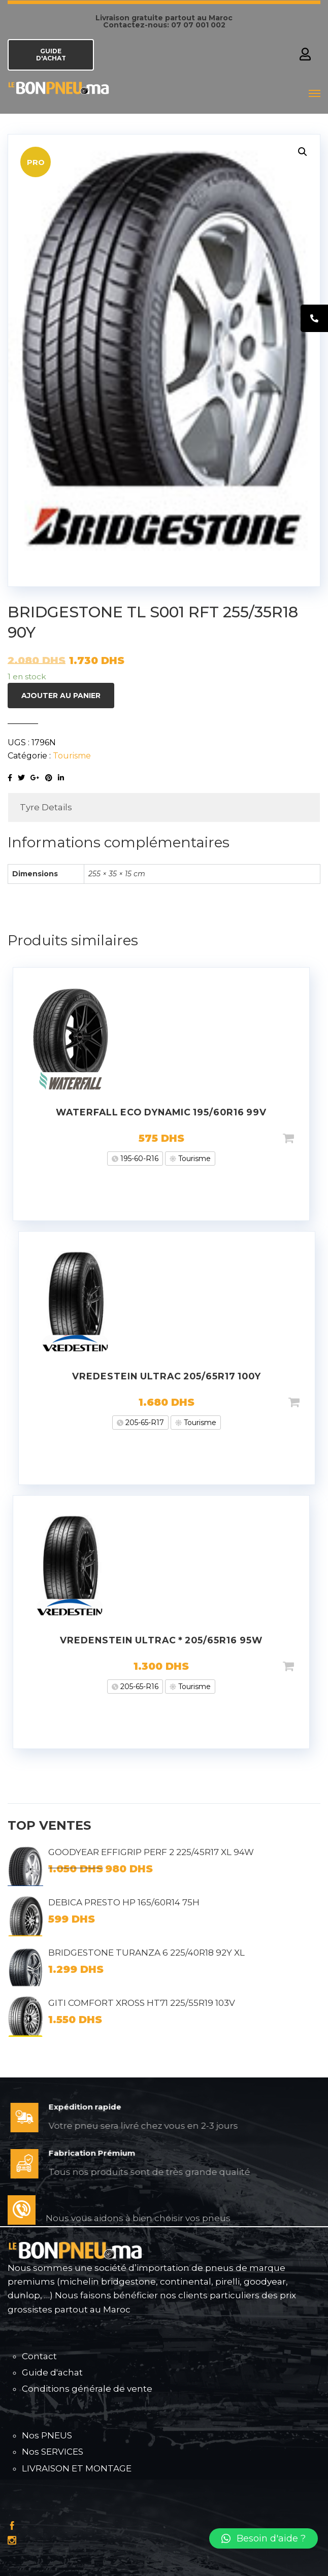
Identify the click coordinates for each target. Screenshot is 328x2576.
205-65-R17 (143, 1422)
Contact (39, 2356)
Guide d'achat (52, 2372)
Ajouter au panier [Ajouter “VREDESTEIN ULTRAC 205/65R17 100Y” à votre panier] (310, 1402)
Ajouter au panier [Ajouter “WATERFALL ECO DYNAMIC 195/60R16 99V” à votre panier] (304, 1138)
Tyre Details (46, 807)
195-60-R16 (138, 1158)
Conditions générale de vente (87, 2389)
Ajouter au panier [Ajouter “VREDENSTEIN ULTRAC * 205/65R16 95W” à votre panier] (304, 1666)
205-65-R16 (138, 1686)
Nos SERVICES (52, 2452)
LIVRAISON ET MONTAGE (77, 2468)
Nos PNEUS (47, 2435)
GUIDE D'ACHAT (51, 54)
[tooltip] (314, 318)
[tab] (164, 807)
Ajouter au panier (61, 695)
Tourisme (72, 756)
